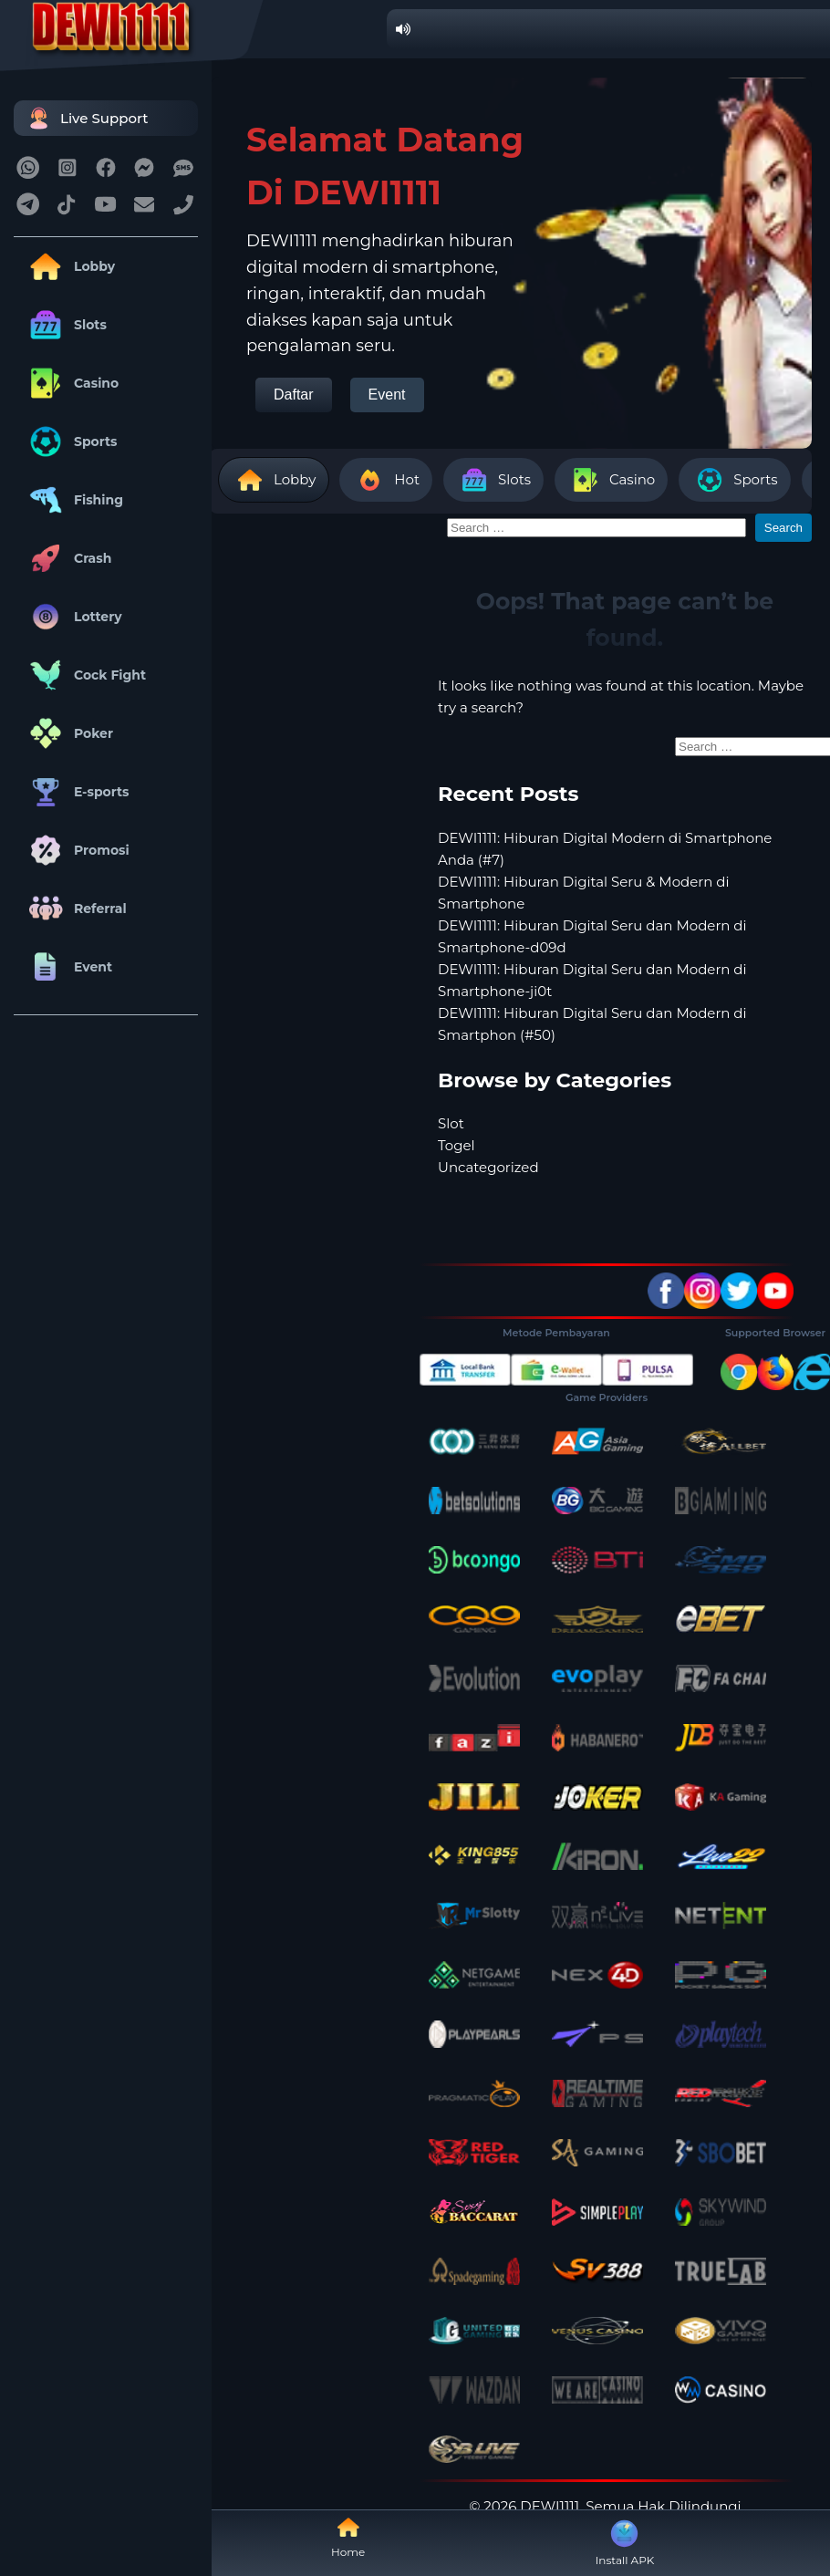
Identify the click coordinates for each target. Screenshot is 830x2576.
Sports (70, 441)
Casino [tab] (611, 480)
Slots (65, 325)
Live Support (86, 118)
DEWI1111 (549, 2506)
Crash (67, 558)
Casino (71, 383)
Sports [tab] (734, 480)
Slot (451, 1123)
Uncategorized (488, 1167)
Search (783, 528)
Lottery (72, 616)
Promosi (76, 850)
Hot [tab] (386, 480)
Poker (68, 733)
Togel (456, 1145)
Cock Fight (84, 675)
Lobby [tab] (274, 480)
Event (67, 967)
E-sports (76, 792)
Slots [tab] (493, 480)
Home (348, 2537)
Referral (75, 908)
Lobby (69, 266)
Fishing (73, 500)
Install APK (625, 2541)
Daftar (294, 394)
